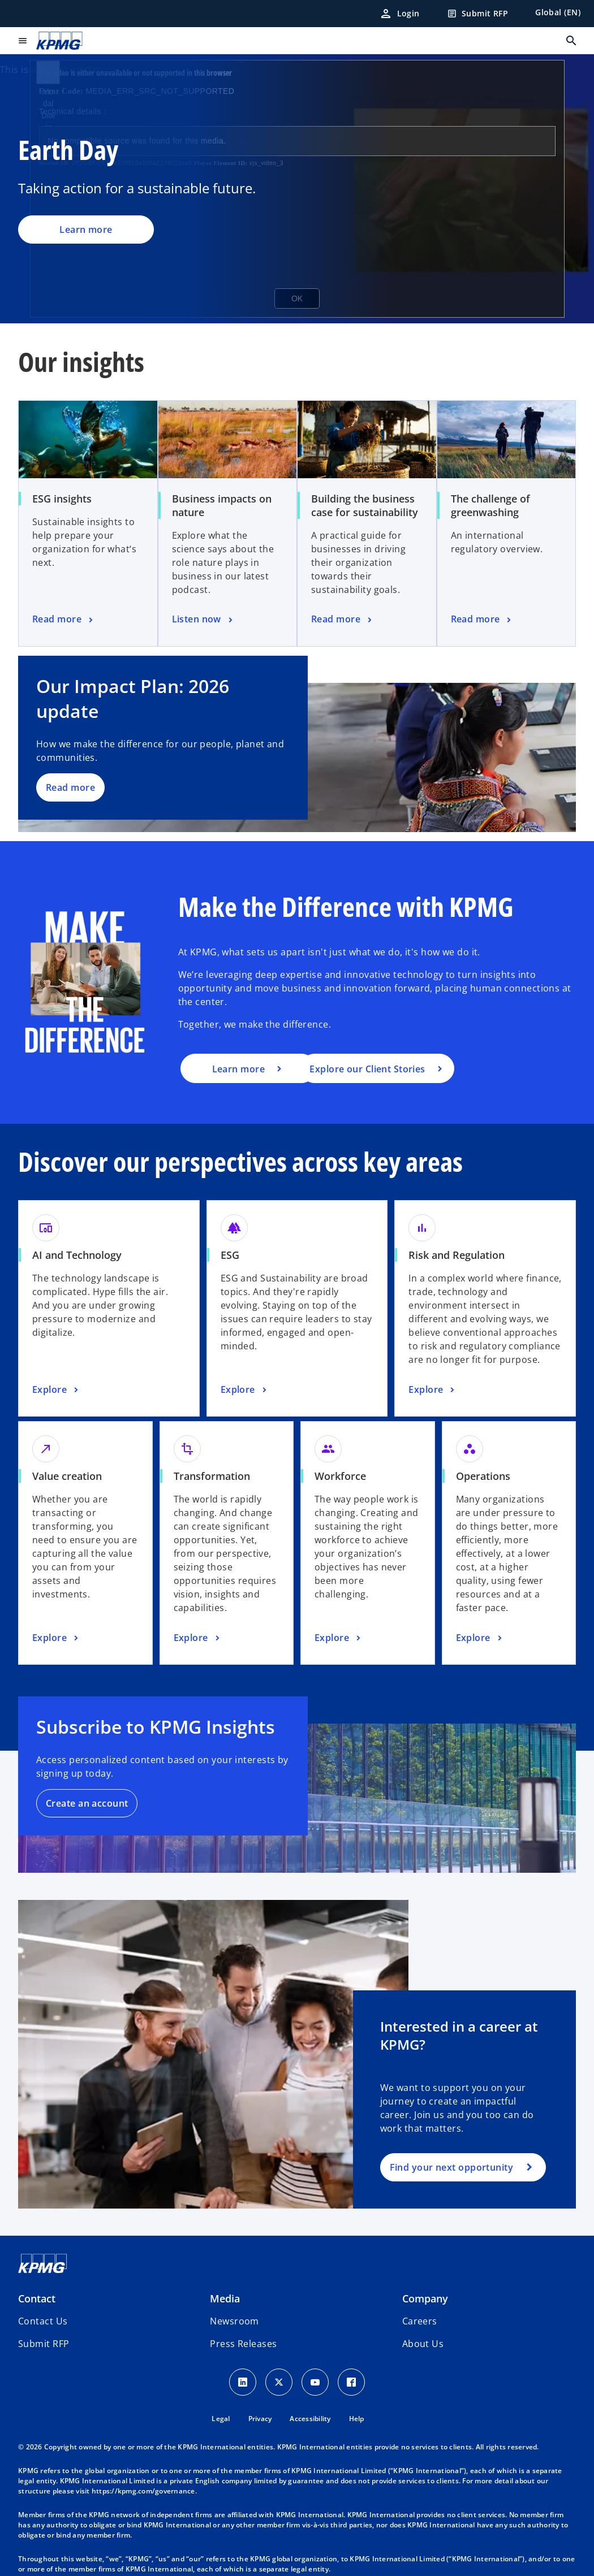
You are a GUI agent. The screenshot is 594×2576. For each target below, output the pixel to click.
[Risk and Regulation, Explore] (432, 1390)
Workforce (340, 1476)
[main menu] (23, 41)
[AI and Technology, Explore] (56, 1390)
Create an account (87, 1803)
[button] (43, 2343)
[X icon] (278, 2382)
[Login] (399, 13)
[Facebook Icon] (351, 2382)
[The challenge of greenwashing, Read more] (482, 619)
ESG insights (62, 498)
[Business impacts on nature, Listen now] (203, 619)
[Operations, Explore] (480, 1638)
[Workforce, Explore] (339, 1638)
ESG (230, 1255)
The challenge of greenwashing (490, 505)
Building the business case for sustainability (364, 505)
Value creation (67, 1476)
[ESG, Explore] (245, 1390)
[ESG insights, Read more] (63, 619)
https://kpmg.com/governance (143, 2491)
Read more (70, 787)
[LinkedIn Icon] (242, 2382)
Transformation (212, 1476)
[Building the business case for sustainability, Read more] (342, 619)
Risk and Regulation (456, 1255)
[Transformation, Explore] (198, 1638)
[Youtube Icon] (315, 2382)
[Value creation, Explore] (56, 1638)
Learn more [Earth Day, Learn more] (85, 229)
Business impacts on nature (222, 505)
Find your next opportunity (451, 2167)
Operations (483, 1476)
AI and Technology (77, 1255)
